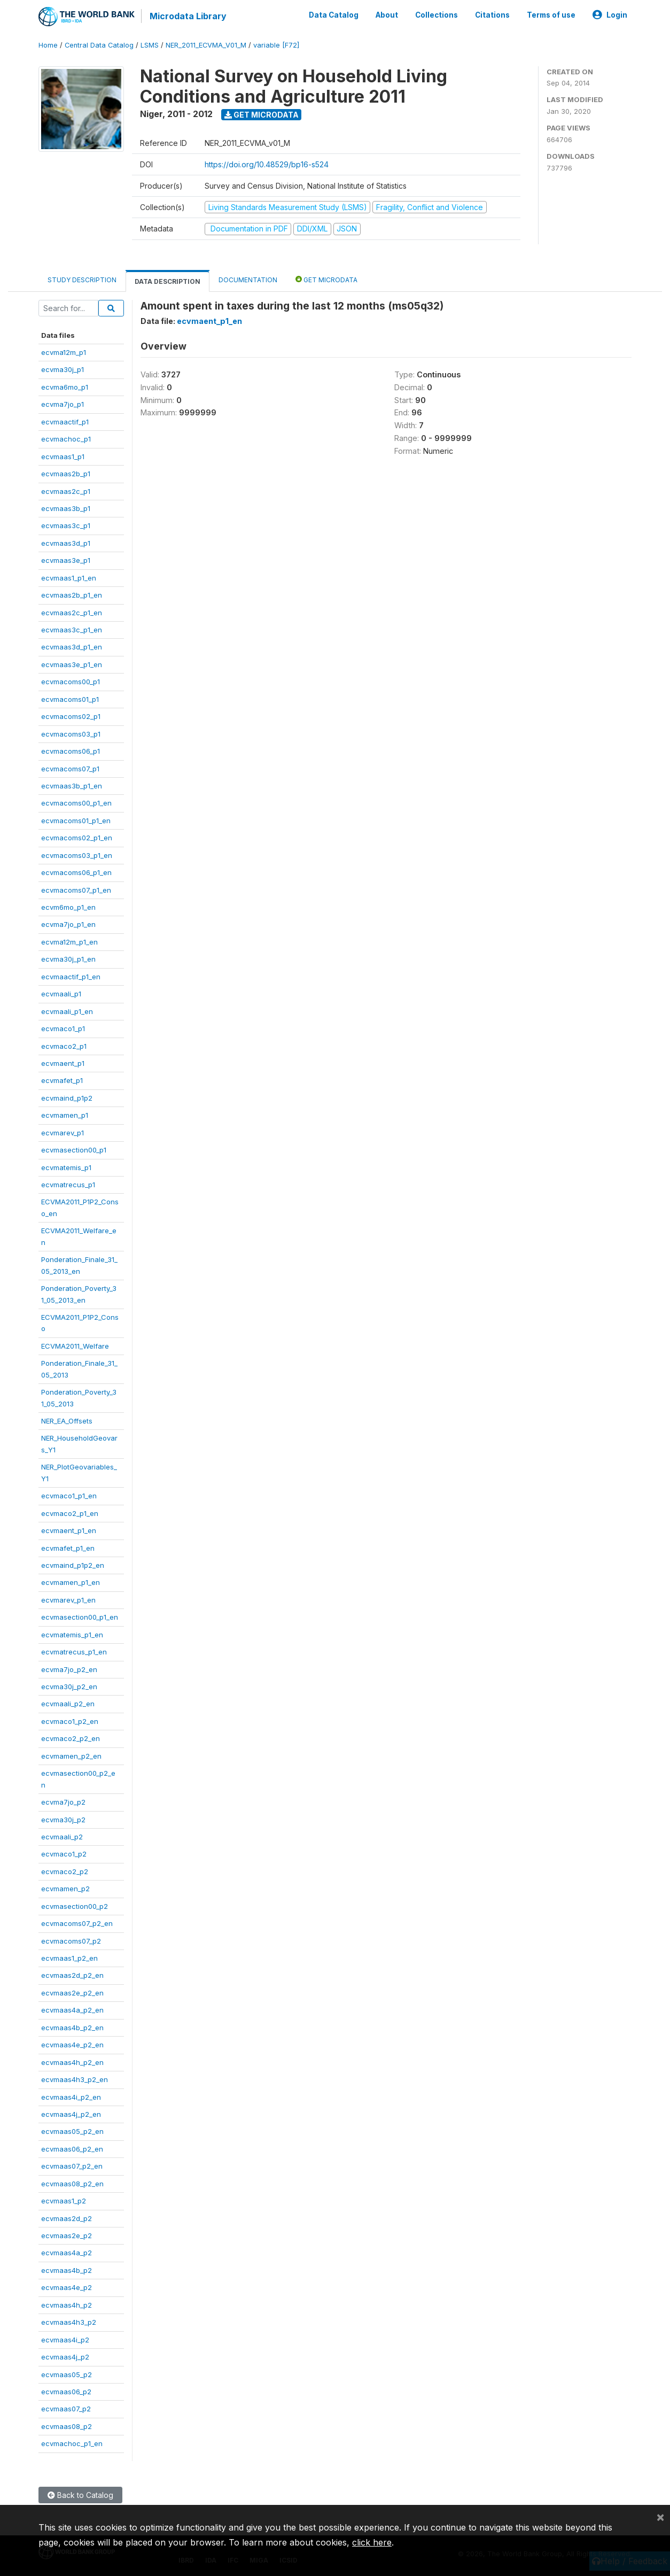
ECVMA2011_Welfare (75, 1345)
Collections (436, 15)
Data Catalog (334, 15)
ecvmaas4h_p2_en (72, 2061)
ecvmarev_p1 (62, 1132)
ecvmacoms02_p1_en (76, 837)
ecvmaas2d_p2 (66, 2218)
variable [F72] (276, 45)
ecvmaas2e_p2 (66, 2235)
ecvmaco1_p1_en (69, 1495)
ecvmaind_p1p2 (66, 1097)
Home (48, 45)
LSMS (150, 45)
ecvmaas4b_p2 (66, 2269)
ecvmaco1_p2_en (69, 1720)
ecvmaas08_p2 (66, 2426)
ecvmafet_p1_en (68, 1547)
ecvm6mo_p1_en (68, 907)
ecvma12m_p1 (63, 352)
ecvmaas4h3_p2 (68, 2322)
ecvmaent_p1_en (68, 1530)
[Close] (660, 2516)
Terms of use (551, 15)
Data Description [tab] (167, 281)
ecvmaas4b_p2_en (72, 2027)
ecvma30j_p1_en (68, 959)
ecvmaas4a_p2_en (72, 2010)
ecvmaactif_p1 (65, 421)
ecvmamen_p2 (65, 1888)
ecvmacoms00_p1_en (76, 803)
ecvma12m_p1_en (69, 941)
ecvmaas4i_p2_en (71, 2096)
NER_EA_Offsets (66, 1421)
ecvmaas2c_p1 (65, 490)
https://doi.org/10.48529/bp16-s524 (267, 163)
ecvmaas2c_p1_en (71, 612)
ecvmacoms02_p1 (70, 716)
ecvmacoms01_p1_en (76, 820)
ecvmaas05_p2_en (72, 2131)
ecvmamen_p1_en (70, 1582)
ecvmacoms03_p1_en (76, 854)
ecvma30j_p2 (63, 1819)
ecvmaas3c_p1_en (71, 629)
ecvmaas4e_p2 (66, 2287)
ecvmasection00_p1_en (79, 1617)
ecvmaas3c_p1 (65, 525)
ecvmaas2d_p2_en (72, 1975)
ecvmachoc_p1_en (72, 2443)
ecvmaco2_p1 (64, 1045)
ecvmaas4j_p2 (65, 2357)
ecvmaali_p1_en (67, 1011)
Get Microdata (261, 114)
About (387, 15)
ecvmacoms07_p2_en (77, 1923)
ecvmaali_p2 (62, 1836)
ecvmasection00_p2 (74, 1905)
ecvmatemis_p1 (66, 1167)
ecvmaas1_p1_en (68, 577)
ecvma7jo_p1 (62, 404)
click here (372, 2542)
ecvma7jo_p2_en (69, 1669)
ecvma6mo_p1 (64, 386)
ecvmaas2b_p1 (65, 473)
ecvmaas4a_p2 (66, 2252)
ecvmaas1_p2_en (69, 1958)
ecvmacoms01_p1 (70, 698)
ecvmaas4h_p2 (66, 2304)
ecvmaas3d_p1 (65, 542)
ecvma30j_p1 (62, 369)
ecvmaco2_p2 (64, 1871)
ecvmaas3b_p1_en (71, 786)
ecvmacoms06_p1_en (76, 872)
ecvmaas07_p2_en (72, 2166)
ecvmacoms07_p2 (71, 1940)
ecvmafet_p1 (62, 1080)
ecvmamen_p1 (64, 1115)
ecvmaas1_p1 (62, 456)
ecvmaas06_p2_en (72, 2148)
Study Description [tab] (82, 279)
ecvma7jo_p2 (63, 1802)
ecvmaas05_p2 (66, 2374)
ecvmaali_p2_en (68, 1703)
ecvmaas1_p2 (63, 2200)
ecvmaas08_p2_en (72, 2183)
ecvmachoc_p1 (66, 439)
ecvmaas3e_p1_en (71, 664)
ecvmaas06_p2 (66, 2391)
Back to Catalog (80, 2494)
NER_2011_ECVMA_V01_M (206, 45)
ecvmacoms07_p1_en (76, 889)
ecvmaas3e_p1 (65, 560)
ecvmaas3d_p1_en (71, 647)
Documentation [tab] (248, 279)
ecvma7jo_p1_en (68, 924)
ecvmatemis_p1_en (72, 1634)
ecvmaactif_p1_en (70, 976)
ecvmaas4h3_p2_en (74, 2079)
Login (610, 15)
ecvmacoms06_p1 (70, 751)
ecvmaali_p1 (61, 993)
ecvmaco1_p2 (64, 1854)
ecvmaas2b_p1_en (71, 595)
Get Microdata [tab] (326, 278)
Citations (492, 15)
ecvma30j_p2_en (69, 1686)
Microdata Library (188, 16)
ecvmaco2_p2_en (70, 1738)
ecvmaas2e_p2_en (72, 1992)
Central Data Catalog (99, 45)
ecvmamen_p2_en (71, 1755)
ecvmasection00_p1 (73, 1150)
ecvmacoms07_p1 (70, 768)
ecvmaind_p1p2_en (72, 1565)
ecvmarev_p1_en (68, 1599)
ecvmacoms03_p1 (70, 733)
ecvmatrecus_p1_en (74, 1651)
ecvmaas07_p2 (66, 2408)
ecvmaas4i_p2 (65, 2339)
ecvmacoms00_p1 (70, 681)
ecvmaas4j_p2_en (71, 2114)
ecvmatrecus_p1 (68, 1184)
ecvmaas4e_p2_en (72, 2044)
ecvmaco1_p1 (63, 1028)
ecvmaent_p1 (62, 1063)
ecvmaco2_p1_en (69, 1513)
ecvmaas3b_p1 (65, 508)
